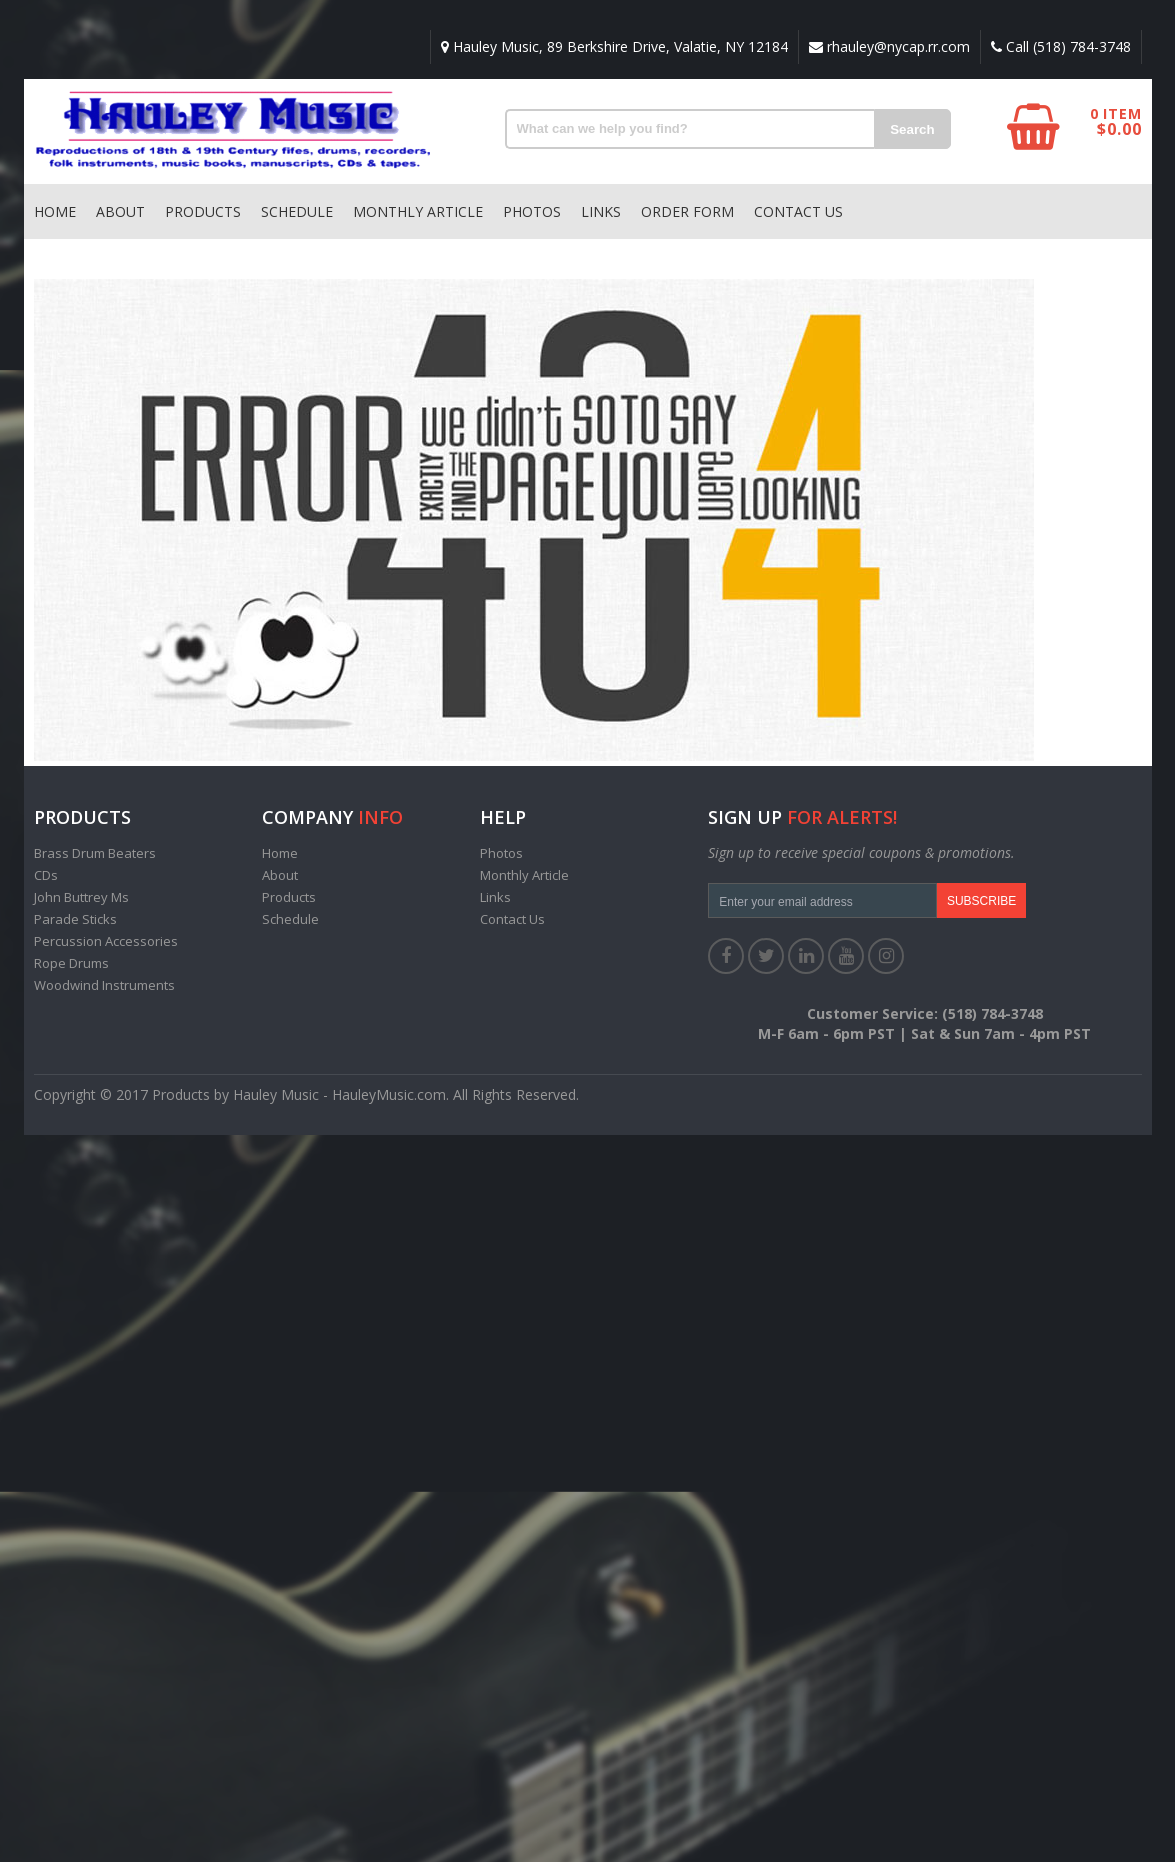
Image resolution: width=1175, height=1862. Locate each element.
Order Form (687, 211)
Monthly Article (418, 211)
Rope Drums (71, 963)
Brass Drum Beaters (95, 853)
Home (55, 211)
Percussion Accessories (106, 941)
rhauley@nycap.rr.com (889, 46)
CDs (46, 875)
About (120, 211)
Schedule (297, 211)
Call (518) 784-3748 (1061, 46)
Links (601, 211)
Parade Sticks (75, 919)
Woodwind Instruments (104, 985)
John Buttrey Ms (81, 897)
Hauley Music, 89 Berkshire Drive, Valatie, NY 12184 (614, 46)
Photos (532, 211)
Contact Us (798, 211)
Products (203, 211)
